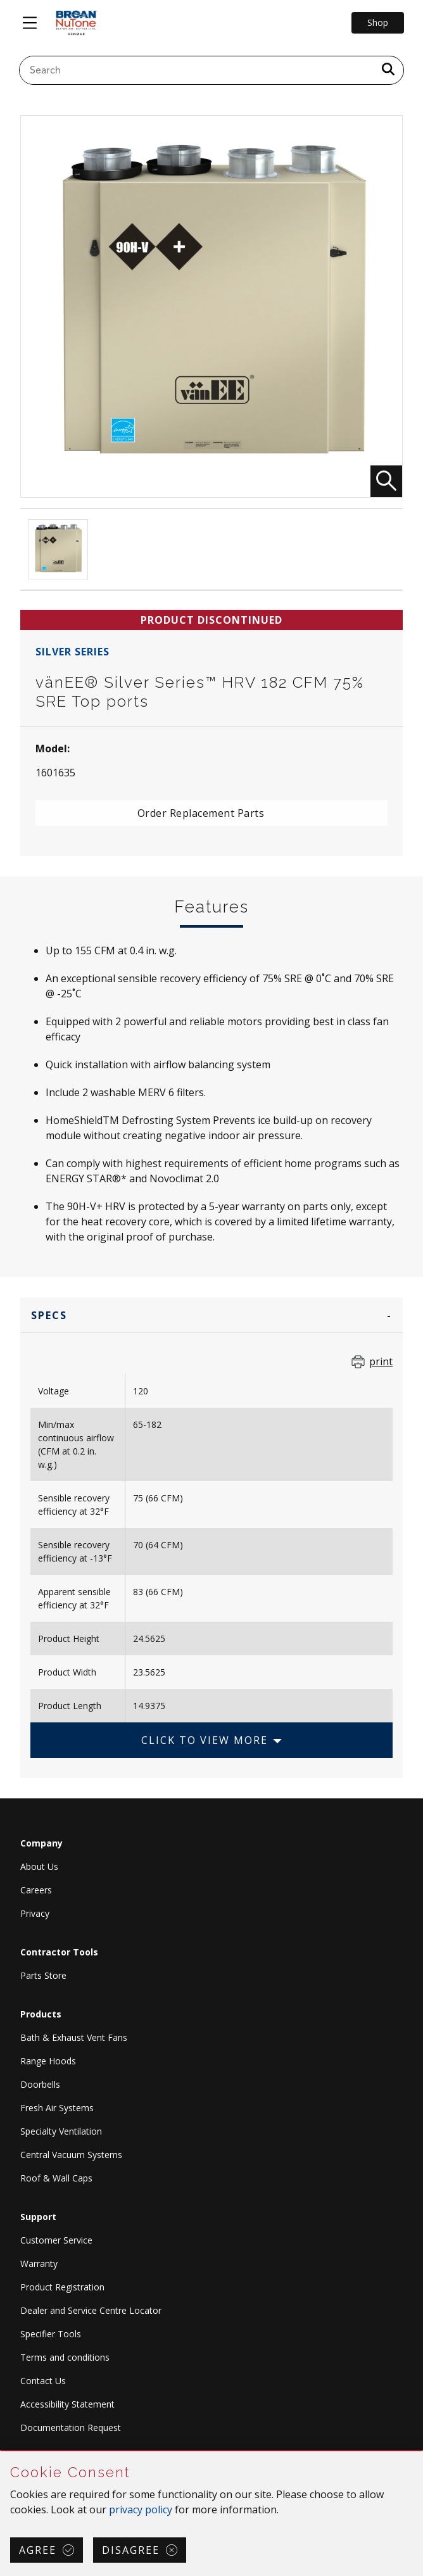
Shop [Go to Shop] (377, 22)
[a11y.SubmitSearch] (388, 70)
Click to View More (204, 1740)
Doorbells (40, 2084)
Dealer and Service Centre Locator (90, 2310)
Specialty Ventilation (61, 2131)
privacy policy (140, 2509)
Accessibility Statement (67, 2404)
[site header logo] (76, 23)
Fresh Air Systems (57, 2108)
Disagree (131, 2550)
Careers (36, 1890)
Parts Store (43, 1975)
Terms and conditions (65, 2357)
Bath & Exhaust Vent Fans (73, 2037)
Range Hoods (48, 2061)
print (381, 1361)
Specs (49, 1315)
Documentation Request (70, 2427)
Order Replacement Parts (201, 813)
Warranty (39, 2263)
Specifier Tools (50, 2334)
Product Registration (62, 2287)
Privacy (34, 1913)
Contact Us (43, 2381)
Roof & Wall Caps (56, 2178)
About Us (39, 1866)
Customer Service (56, 2240)
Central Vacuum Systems (71, 2155)
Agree (37, 2550)
